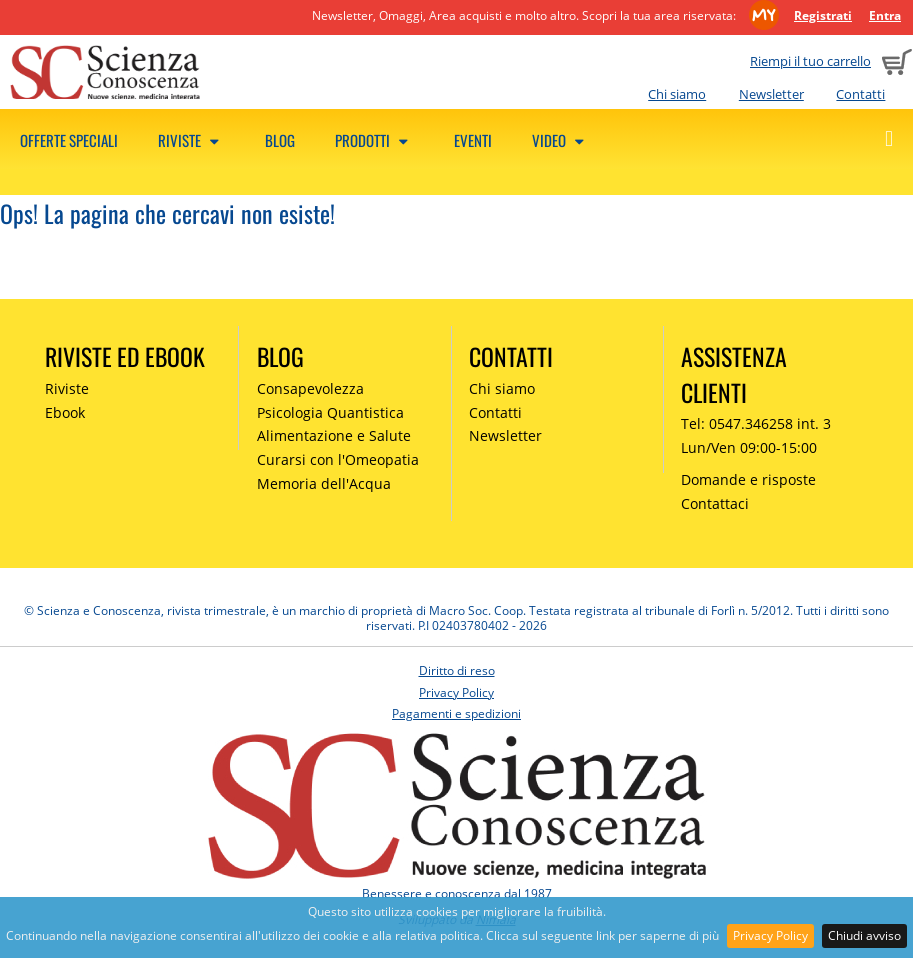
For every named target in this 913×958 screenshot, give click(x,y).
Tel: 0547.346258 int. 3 (756, 423)
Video (561, 140)
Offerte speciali (69, 140)
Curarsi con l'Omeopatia (338, 459)
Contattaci (715, 503)
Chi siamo (677, 94)
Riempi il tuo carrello (810, 61)
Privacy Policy (770, 935)
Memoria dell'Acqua (324, 483)
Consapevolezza (310, 388)
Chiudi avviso (864, 935)
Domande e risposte (748, 479)
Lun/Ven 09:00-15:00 (749, 447)
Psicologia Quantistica (330, 412)
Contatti (860, 94)
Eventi (473, 140)
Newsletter (771, 94)
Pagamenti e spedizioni (456, 713)
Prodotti (374, 140)
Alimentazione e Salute (334, 435)
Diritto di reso (457, 670)
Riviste (191, 140)
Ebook (65, 412)
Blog (280, 140)
